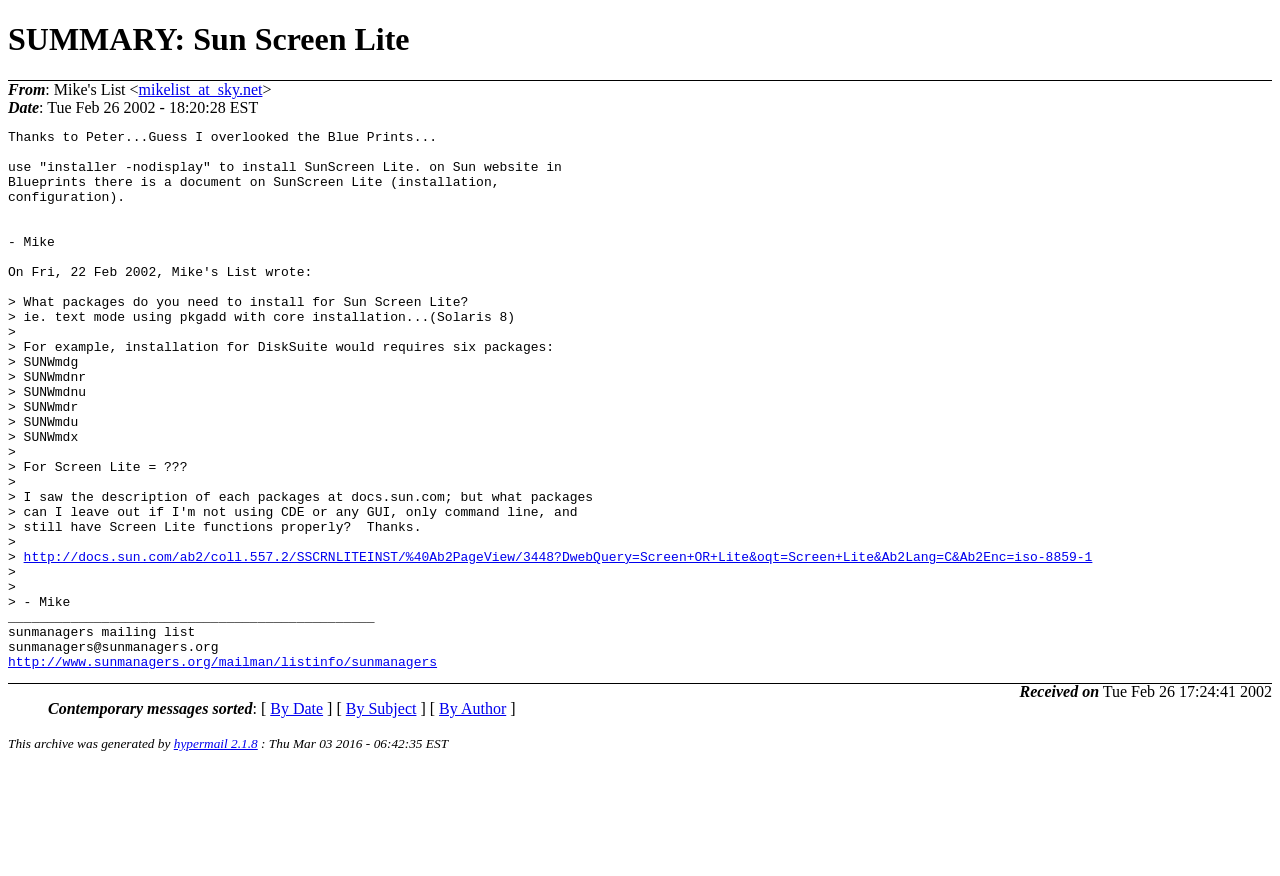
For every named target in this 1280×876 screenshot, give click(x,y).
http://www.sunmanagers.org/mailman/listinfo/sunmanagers (222, 769)
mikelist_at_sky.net (201, 89)
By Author (472, 816)
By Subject (381, 816)
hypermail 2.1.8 (216, 851)
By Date (296, 816)
